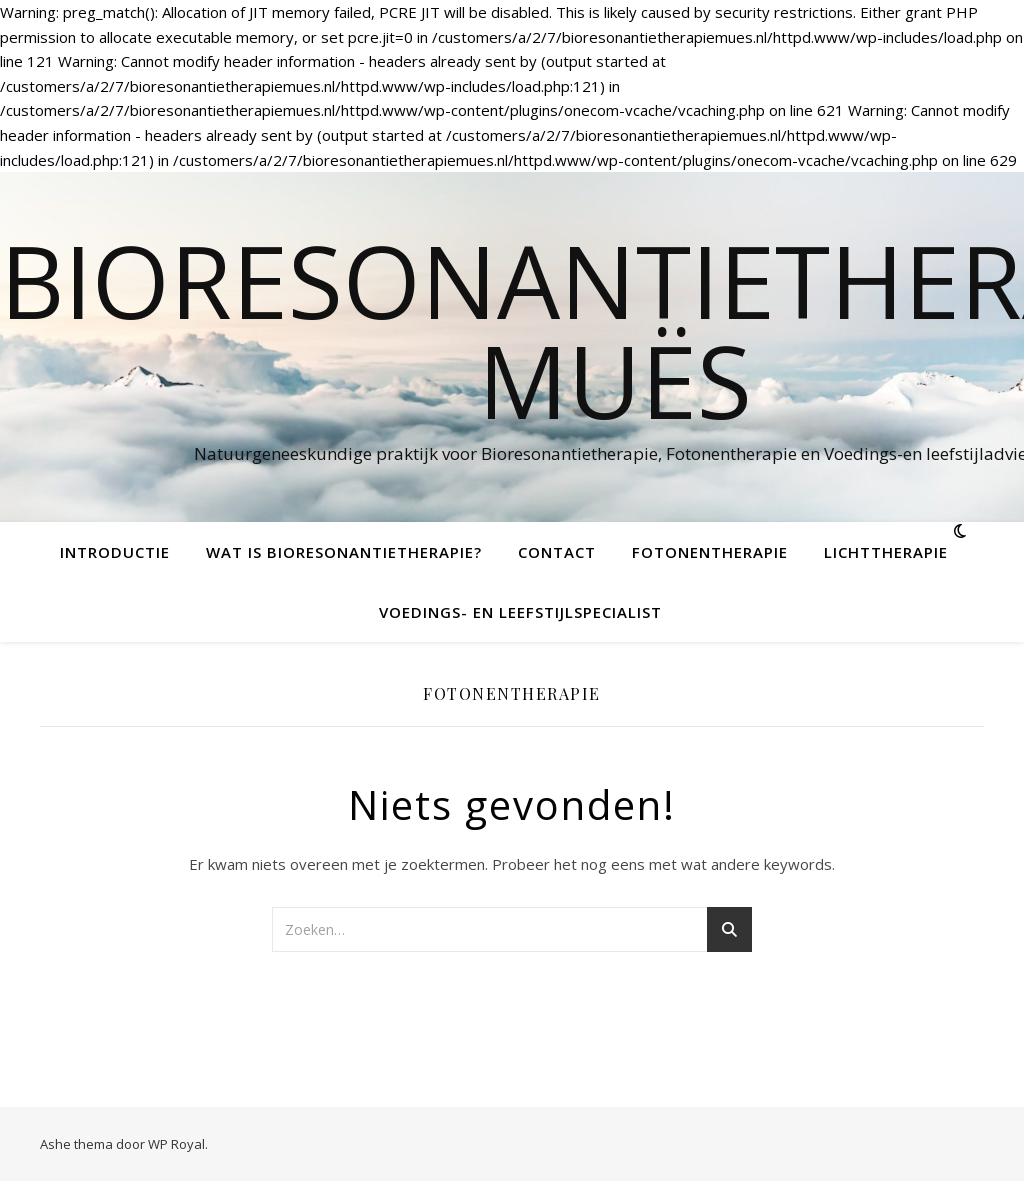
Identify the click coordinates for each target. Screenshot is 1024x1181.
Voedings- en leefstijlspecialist (520, 612)
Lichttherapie (886, 552)
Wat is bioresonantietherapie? (344, 552)
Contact (557, 552)
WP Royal (176, 1144)
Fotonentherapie (710, 552)
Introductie (115, 552)
